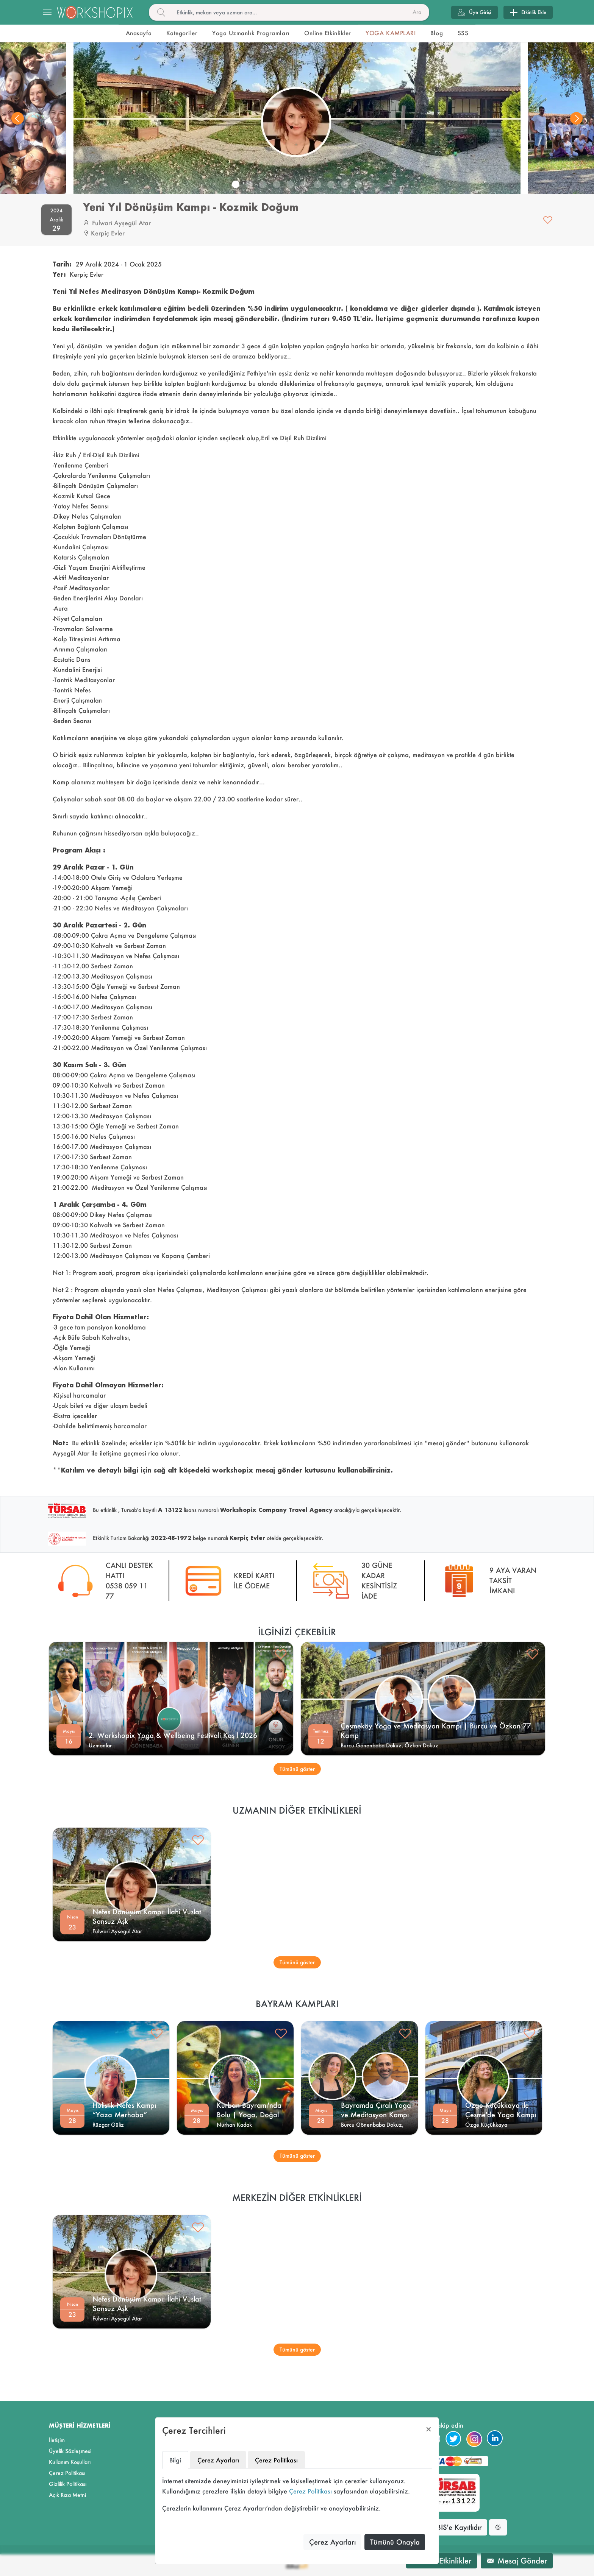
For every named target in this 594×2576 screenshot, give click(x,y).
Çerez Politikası (310, 2491)
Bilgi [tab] (175, 2460)
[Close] (429, 2429)
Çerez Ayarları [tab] (218, 2460)
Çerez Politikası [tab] (276, 2460)
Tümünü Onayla (395, 2541)
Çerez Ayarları (332, 2541)
